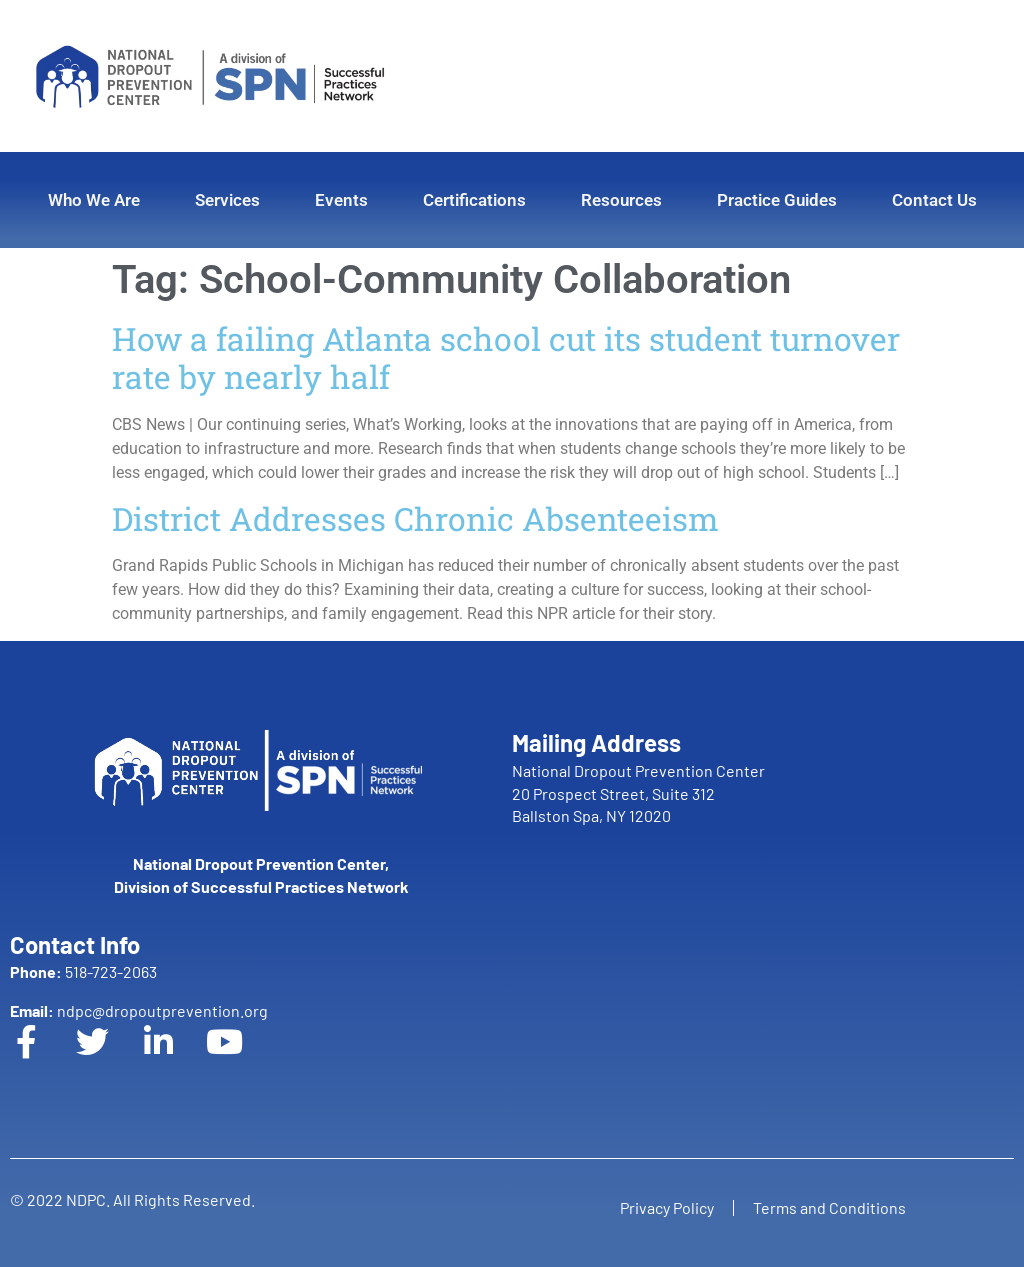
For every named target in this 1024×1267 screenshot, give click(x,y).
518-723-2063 (83, 971)
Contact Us (934, 200)
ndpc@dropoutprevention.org (139, 1010)
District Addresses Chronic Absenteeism (415, 518)
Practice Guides (777, 200)
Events (341, 200)
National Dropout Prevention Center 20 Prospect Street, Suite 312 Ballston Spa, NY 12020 (638, 793)
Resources (621, 200)
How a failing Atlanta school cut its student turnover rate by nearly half (506, 357)
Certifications (474, 200)
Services (227, 200)
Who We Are (94, 200)
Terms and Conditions (830, 1207)
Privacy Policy (666, 1207)
